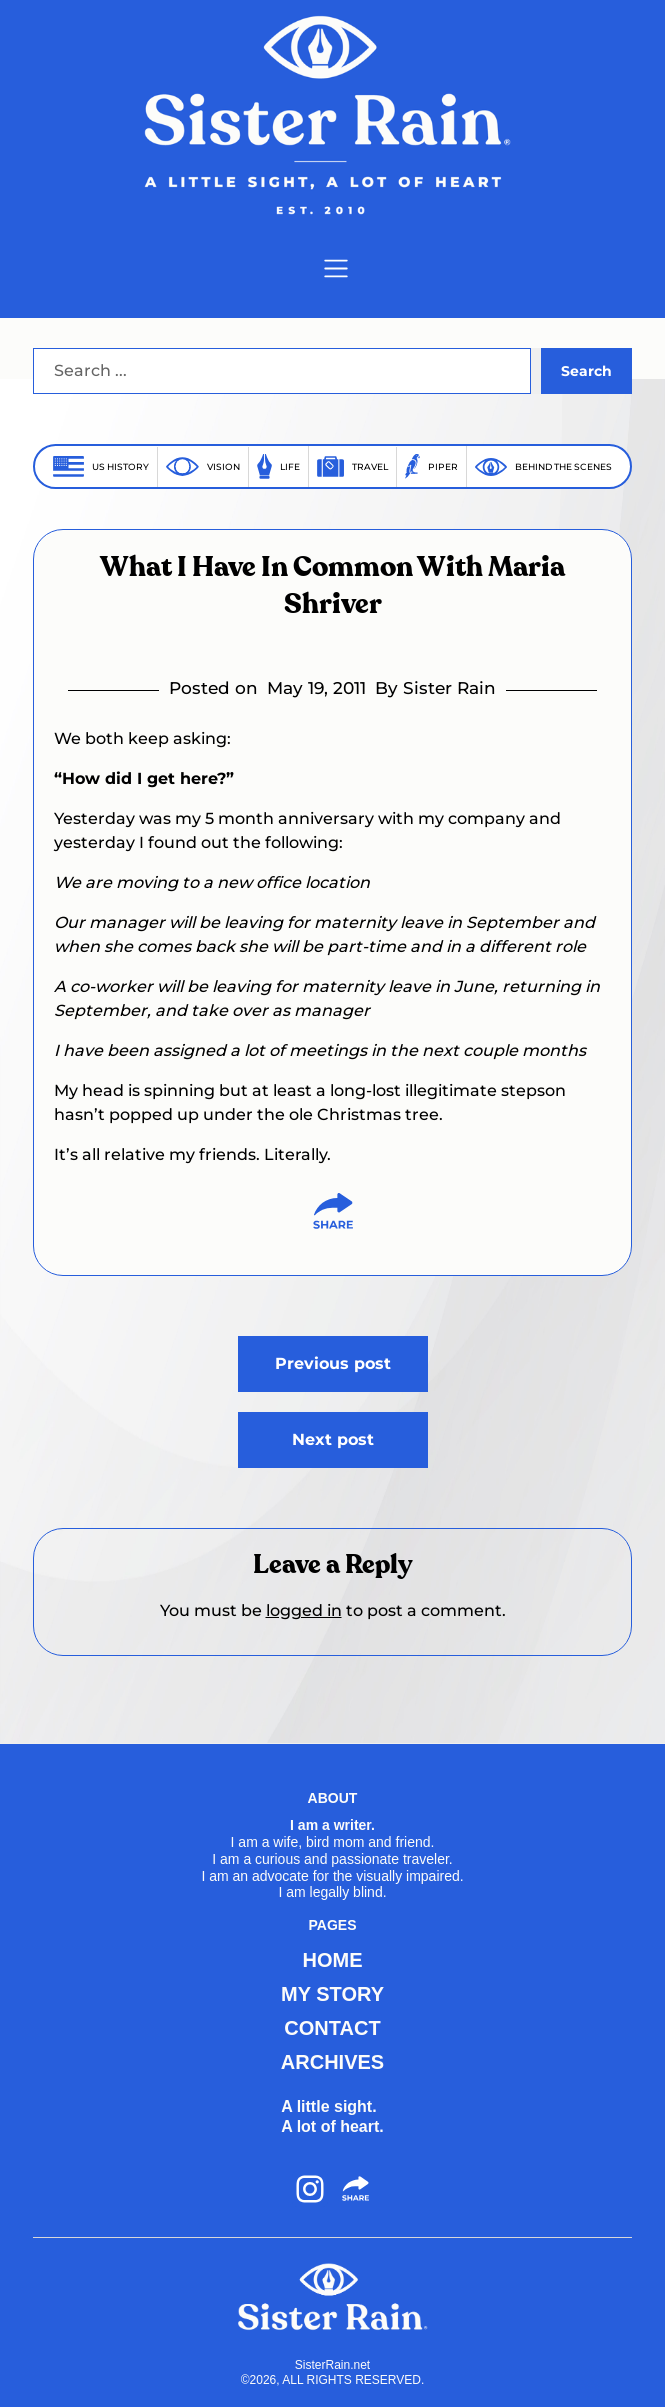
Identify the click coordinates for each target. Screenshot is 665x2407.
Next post (333, 1439)
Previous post (333, 1363)
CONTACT (332, 2028)
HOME (333, 1960)
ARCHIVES (332, 2062)
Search (586, 371)
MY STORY (332, 1994)
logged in (304, 1610)
